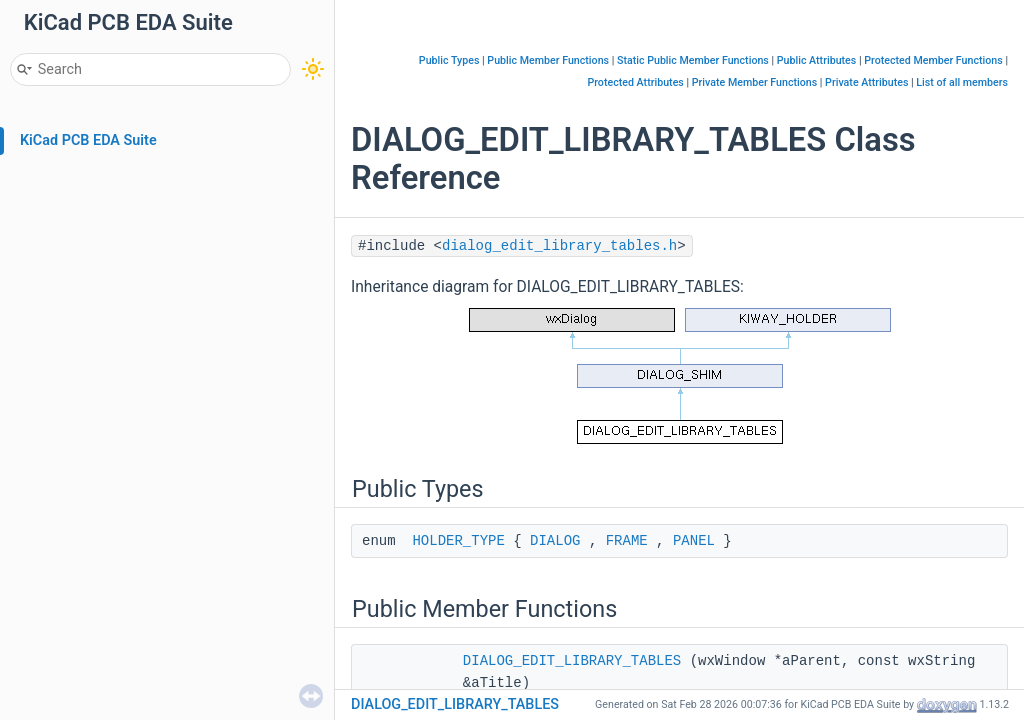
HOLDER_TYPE (458, 541)
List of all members (962, 82)
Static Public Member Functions (693, 60)
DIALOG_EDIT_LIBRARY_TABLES (572, 661)
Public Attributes (817, 60)
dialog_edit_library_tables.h (559, 246)
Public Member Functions (548, 60)
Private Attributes (866, 82)
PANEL (694, 541)
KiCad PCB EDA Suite (88, 140)
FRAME (627, 541)
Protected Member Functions (933, 60)
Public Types (449, 60)
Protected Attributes (635, 82)
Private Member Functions (754, 82)
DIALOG (555, 541)
